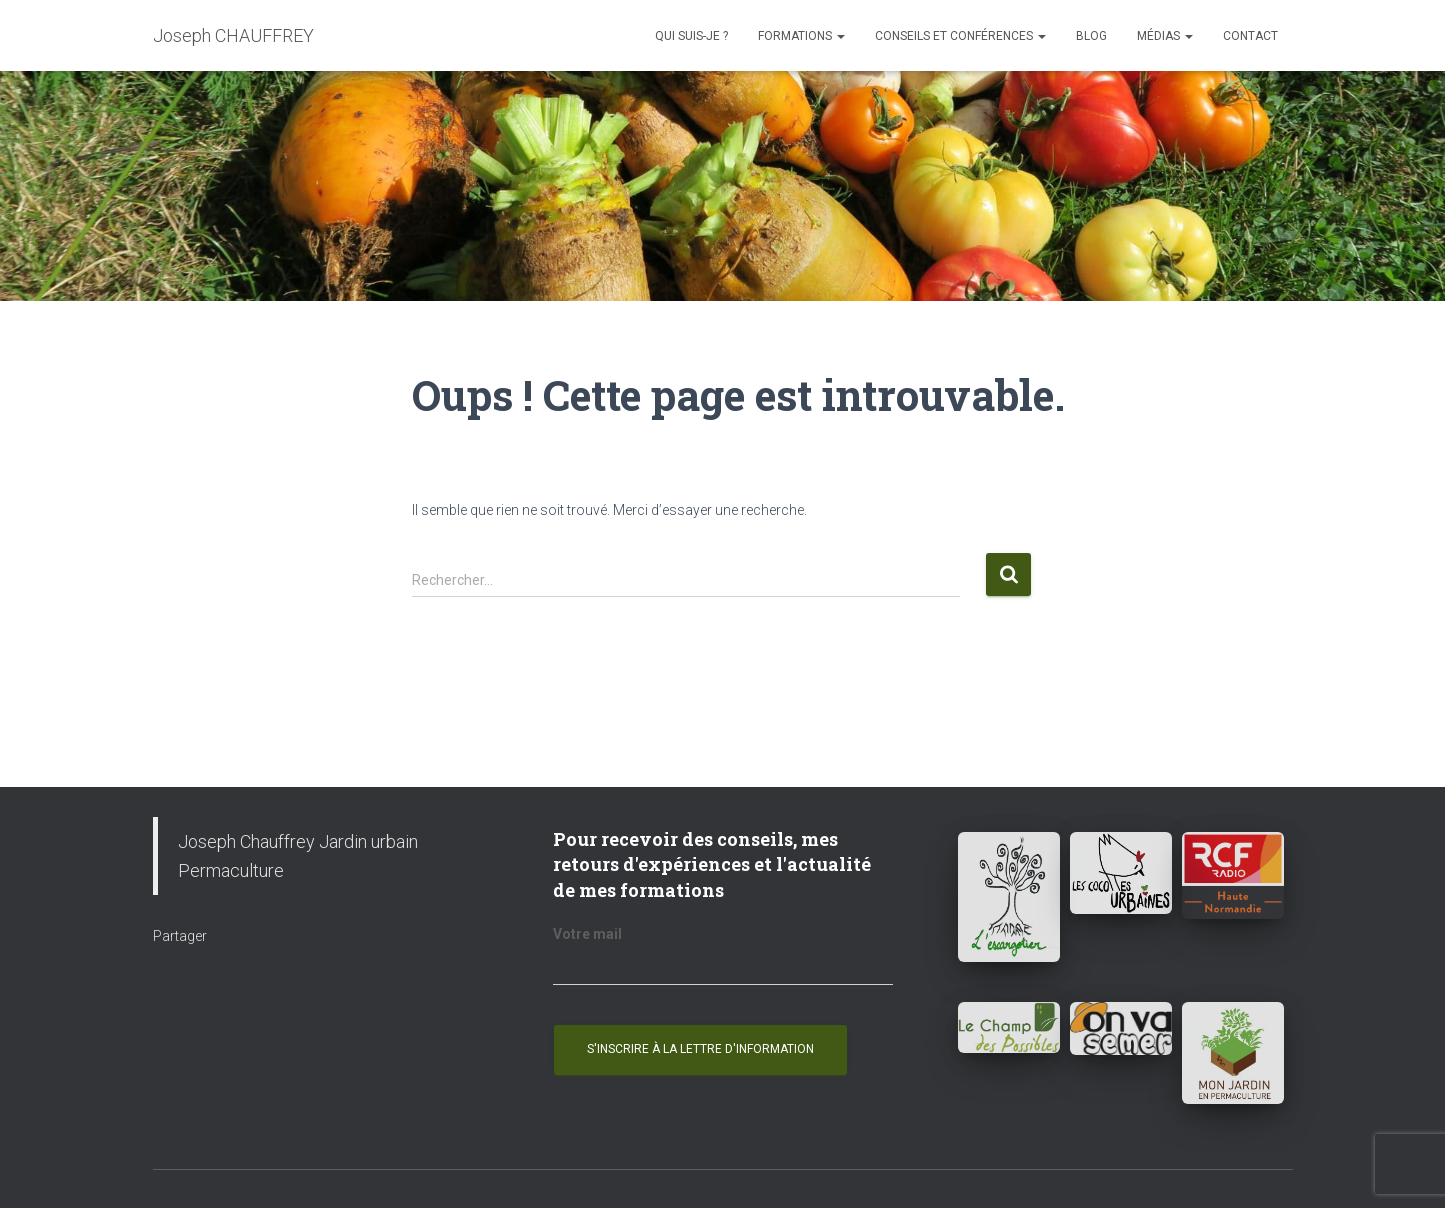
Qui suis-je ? (691, 36)
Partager (180, 936)
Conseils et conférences (960, 36)
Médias (1165, 36)
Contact (1250, 36)
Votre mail (587, 934)
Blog (1091, 36)
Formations (801, 36)
